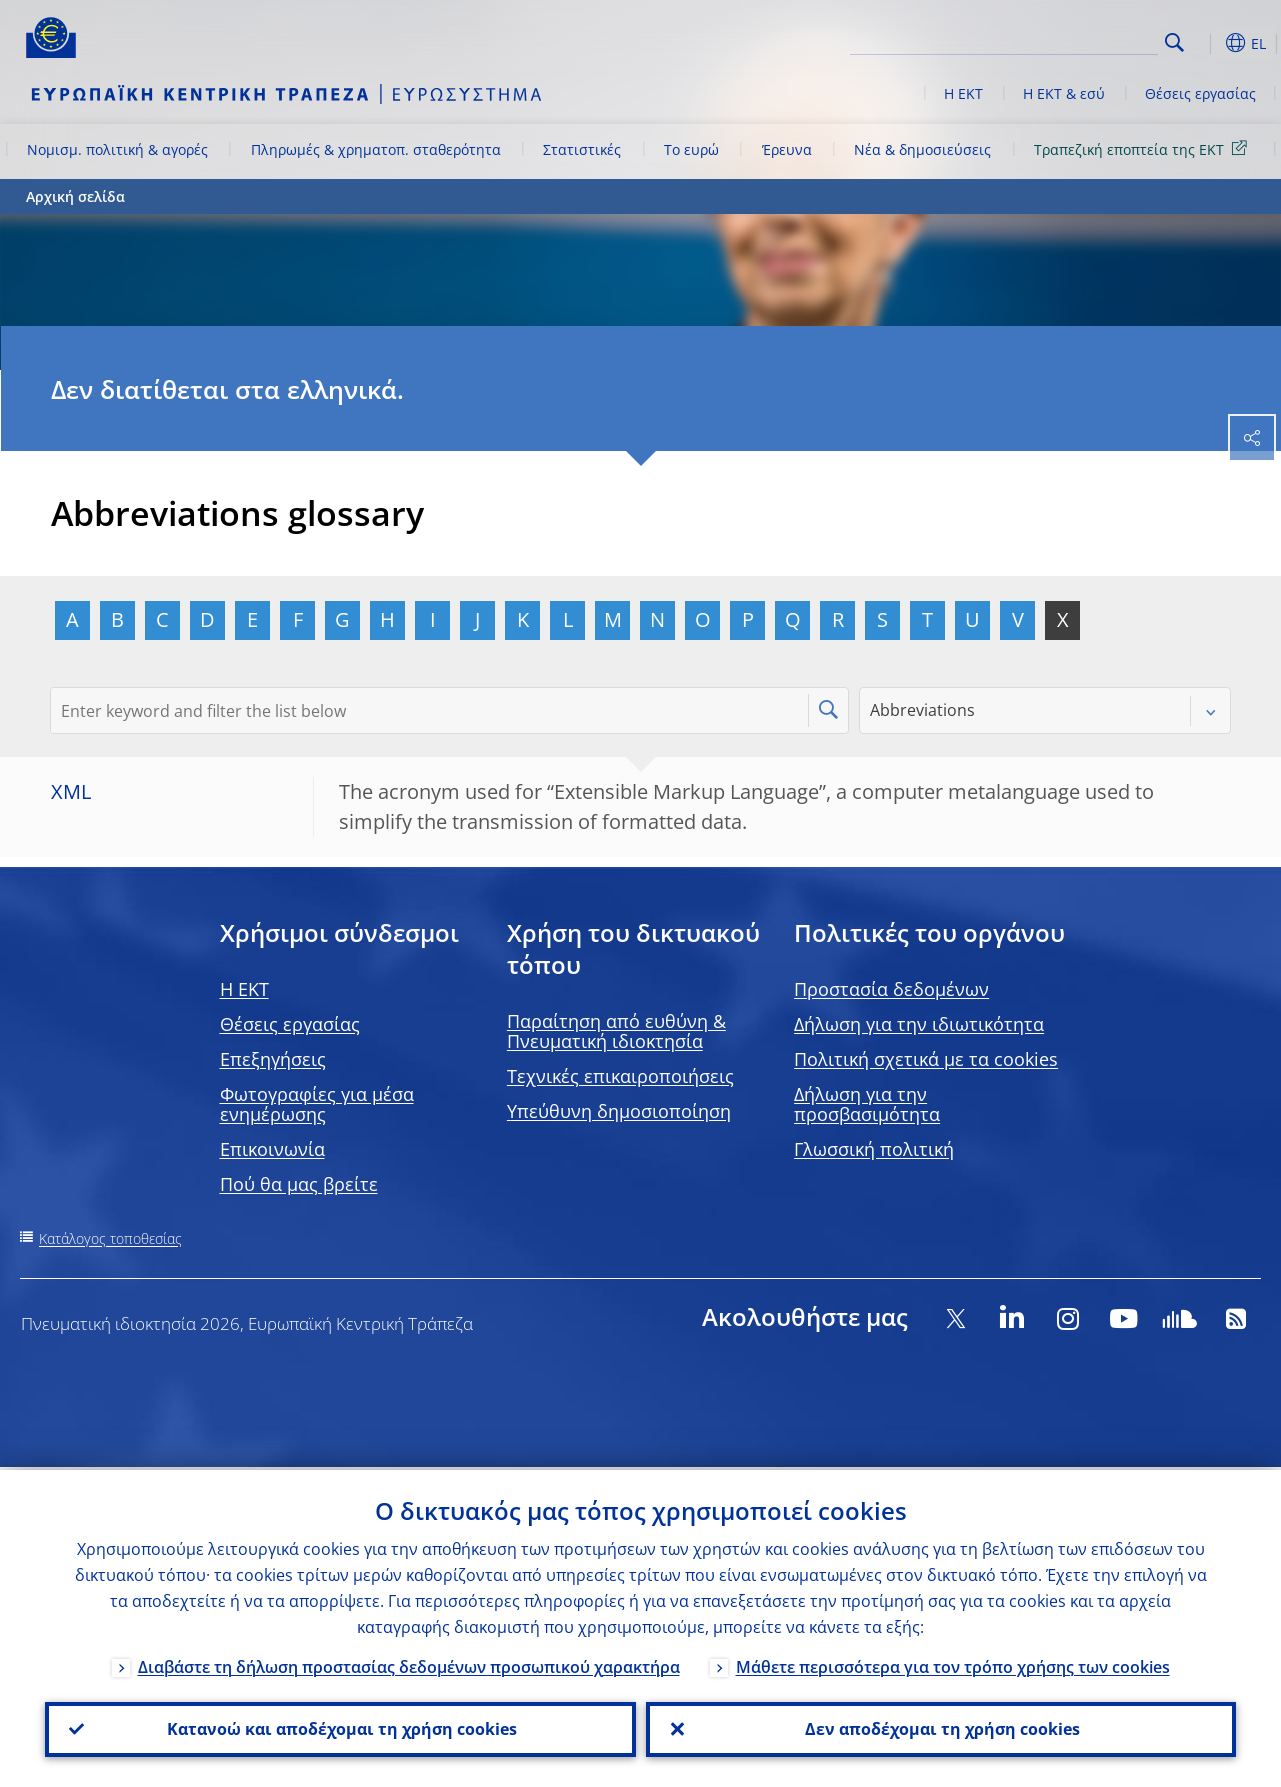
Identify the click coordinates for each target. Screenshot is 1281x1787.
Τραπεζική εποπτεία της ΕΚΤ (1144, 148)
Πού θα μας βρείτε (299, 1184)
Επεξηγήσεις (273, 1059)
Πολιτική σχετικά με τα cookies (926, 1059)
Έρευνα (787, 149)
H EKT (244, 989)
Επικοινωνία (272, 1149)
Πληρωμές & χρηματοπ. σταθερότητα (376, 149)
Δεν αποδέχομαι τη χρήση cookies (940, 1728)
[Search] (1058, 40)
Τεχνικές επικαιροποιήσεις (620, 1076)
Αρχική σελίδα (75, 196)
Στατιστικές (582, 149)
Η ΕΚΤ (963, 93)
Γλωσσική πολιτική (874, 1149)
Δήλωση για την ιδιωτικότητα (919, 1024)
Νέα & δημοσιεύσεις (922, 149)
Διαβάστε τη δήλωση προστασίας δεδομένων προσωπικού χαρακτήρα (409, 1664)
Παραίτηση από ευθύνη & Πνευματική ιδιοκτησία (616, 1031)
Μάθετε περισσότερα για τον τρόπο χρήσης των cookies (953, 1664)
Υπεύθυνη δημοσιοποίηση (619, 1111)
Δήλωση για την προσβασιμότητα (867, 1104)
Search (1174, 42)
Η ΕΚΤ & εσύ (1064, 93)
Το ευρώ (691, 149)
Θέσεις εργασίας (1200, 93)
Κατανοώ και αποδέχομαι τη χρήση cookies (340, 1728)
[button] (1206, 43)
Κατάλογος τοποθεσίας (110, 1238)
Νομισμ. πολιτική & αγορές (117, 149)
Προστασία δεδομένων (891, 989)
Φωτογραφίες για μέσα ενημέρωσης (317, 1104)
